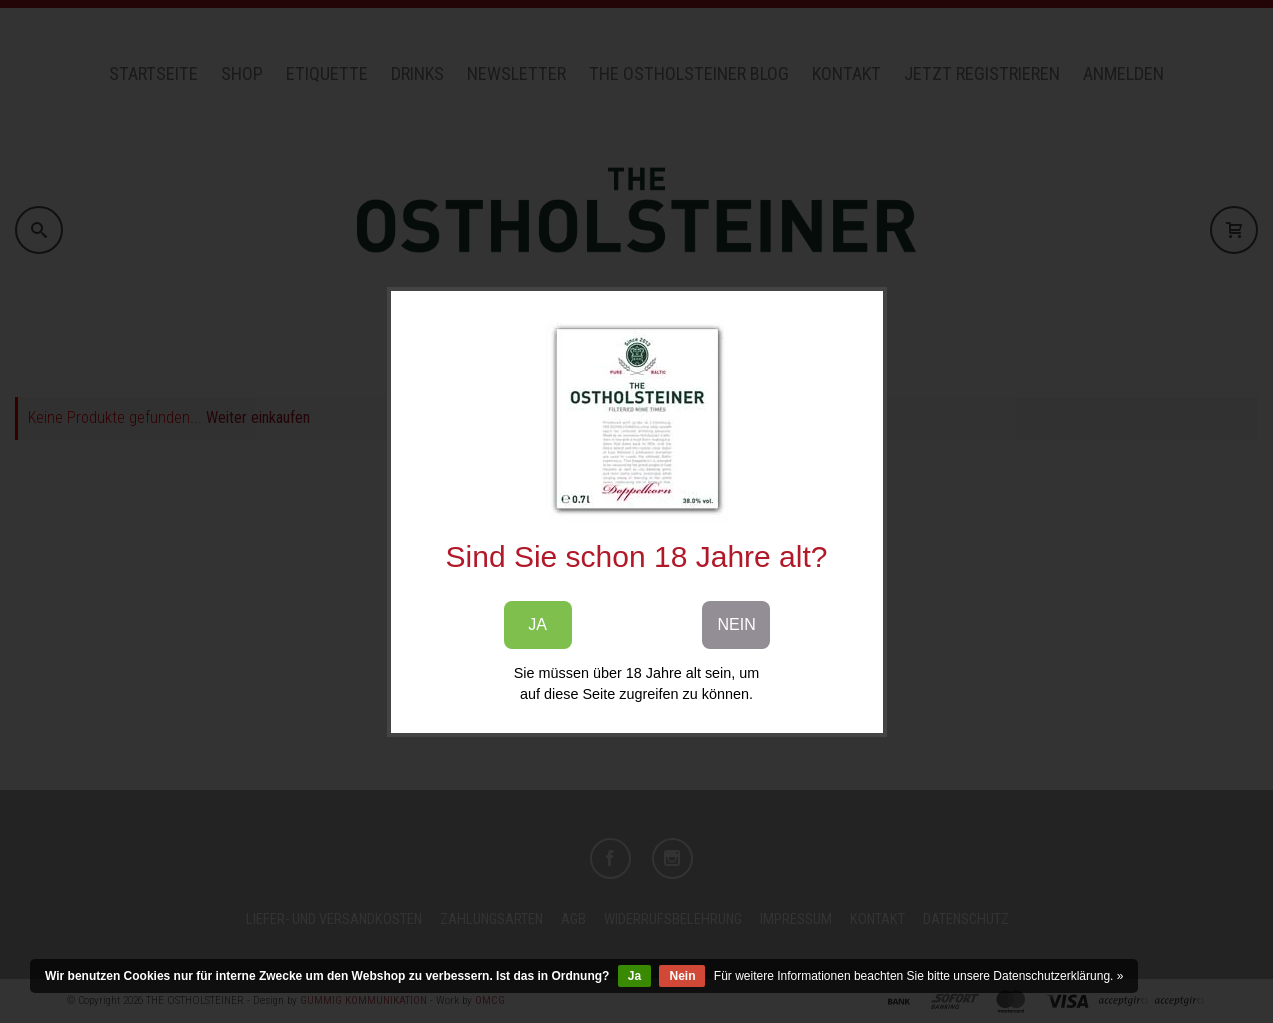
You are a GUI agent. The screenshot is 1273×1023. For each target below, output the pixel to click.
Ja (634, 976)
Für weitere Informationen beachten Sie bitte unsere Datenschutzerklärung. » (919, 976)
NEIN (737, 624)
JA (537, 624)
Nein (682, 976)
